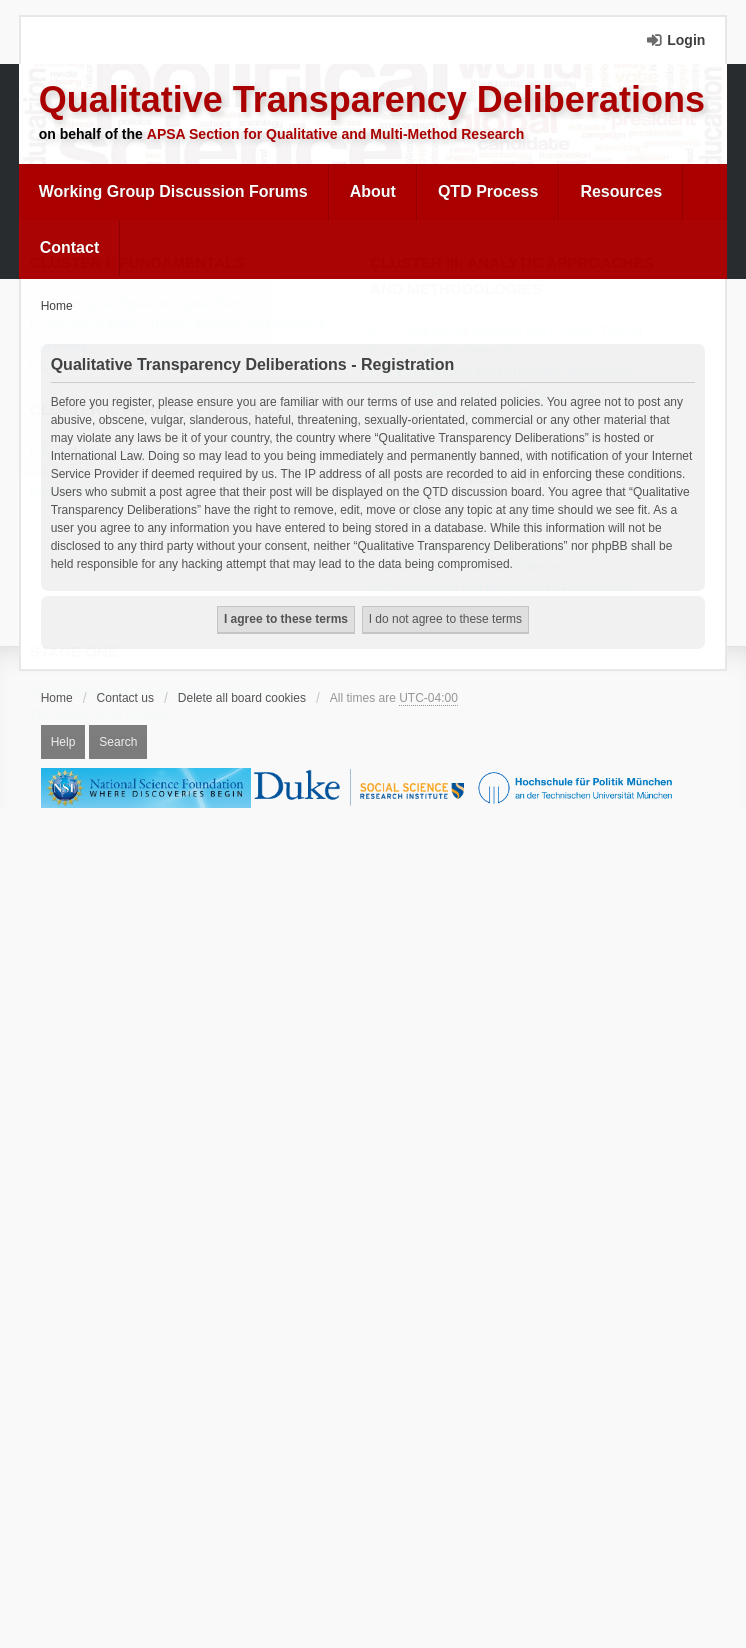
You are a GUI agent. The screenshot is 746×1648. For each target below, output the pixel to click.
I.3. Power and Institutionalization (130, 368)
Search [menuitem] (118, 742)
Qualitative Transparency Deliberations (372, 99)
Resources (621, 191)
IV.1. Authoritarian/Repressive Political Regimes (511, 547)
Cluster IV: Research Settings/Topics (467, 492)
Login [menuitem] (686, 40)
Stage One (79, 652)
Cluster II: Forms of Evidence (163, 410)
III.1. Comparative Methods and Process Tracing (511, 331)
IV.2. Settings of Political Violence (470, 568)
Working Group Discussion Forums (173, 191)
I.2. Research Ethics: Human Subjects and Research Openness (183, 336)
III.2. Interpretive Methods (447, 352)
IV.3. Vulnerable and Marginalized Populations (505, 589)
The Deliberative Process (106, 715)
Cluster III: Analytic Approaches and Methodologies (517, 277)
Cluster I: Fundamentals (142, 263)
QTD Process (488, 191)
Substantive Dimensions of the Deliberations (162, 694)
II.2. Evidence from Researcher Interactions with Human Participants (193, 483)
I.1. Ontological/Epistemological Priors (144, 305)
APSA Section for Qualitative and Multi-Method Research (336, 134)
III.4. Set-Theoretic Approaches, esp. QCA (493, 394)
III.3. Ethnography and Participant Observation (507, 373)
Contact (70, 247)
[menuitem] (174, 192)
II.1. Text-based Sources (103, 452)
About (373, 191)
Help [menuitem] (63, 742)
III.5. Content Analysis (437, 415)
